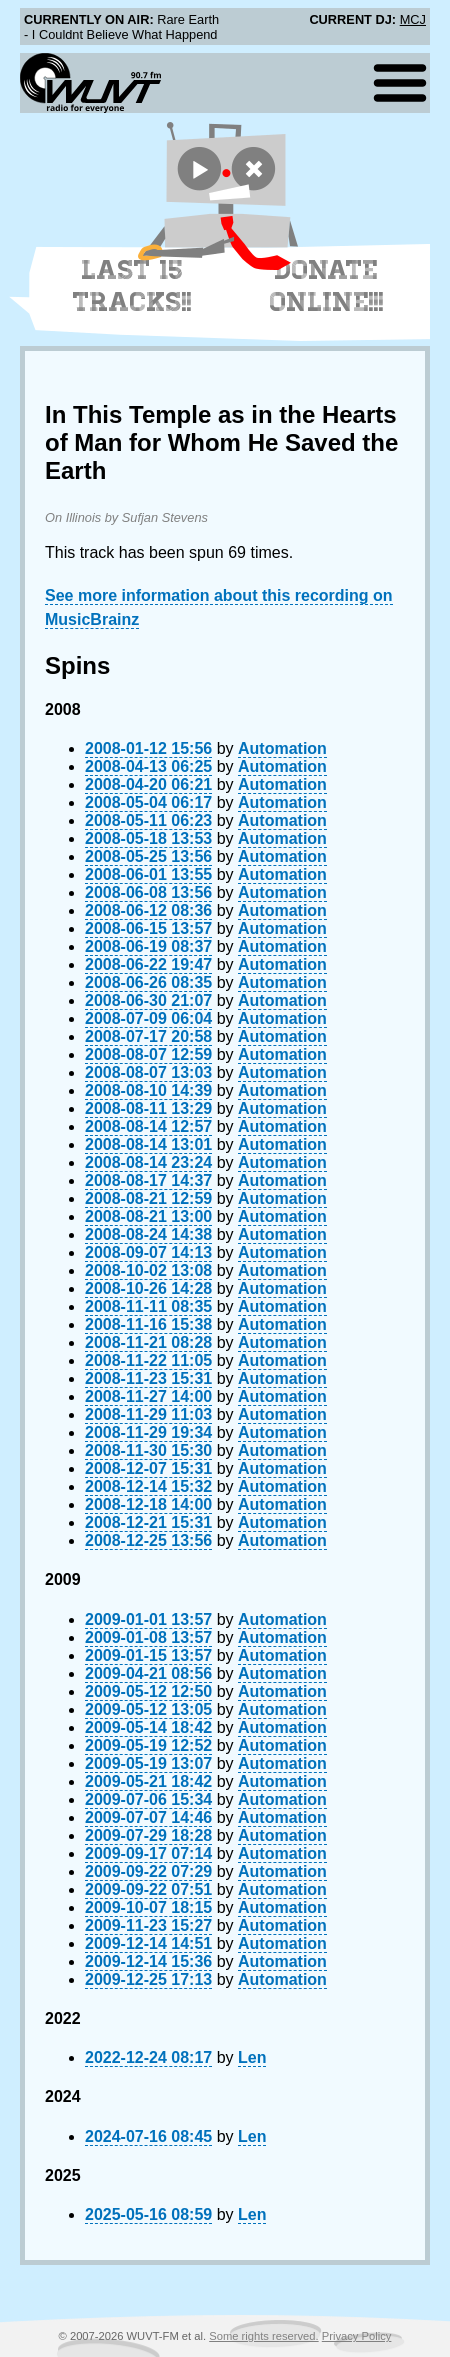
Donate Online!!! (327, 286)
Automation (282, 748)
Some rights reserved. (263, 2336)
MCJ (413, 19)
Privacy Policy (357, 2336)
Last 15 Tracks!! (132, 286)
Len (252, 2057)
